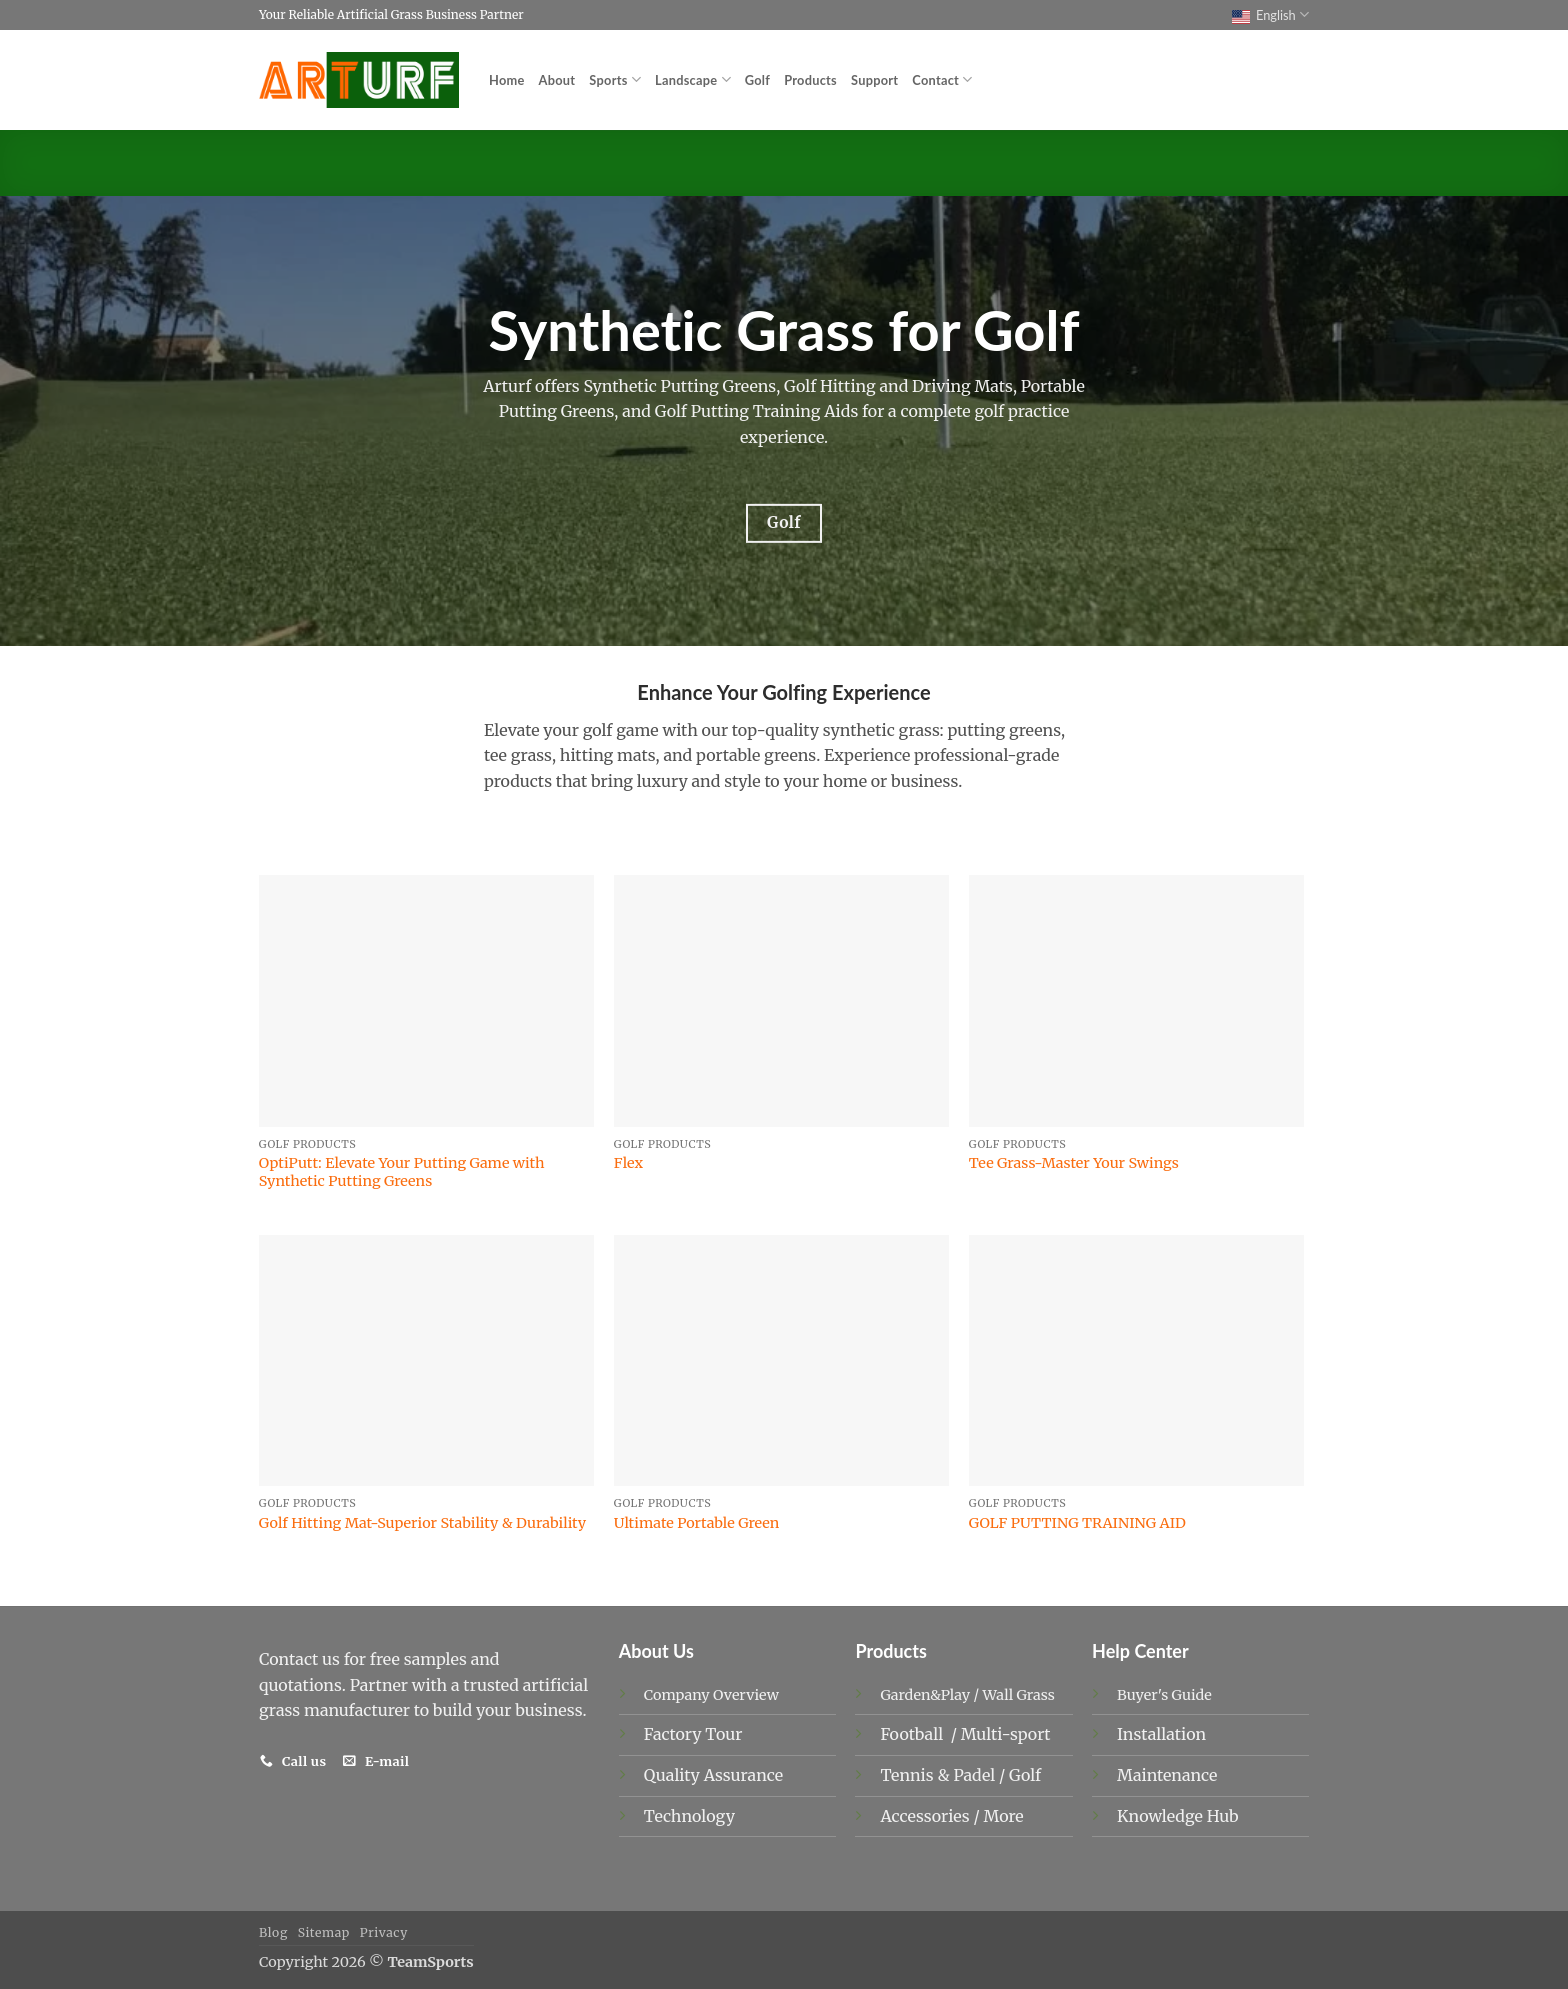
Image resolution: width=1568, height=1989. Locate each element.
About (557, 80)
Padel (976, 1775)
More (1003, 1816)
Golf (757, 80)
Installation (1161, 1734)
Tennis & (916, 1775)
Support (874, 80)
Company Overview (711, 1695)
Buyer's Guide (1164, 1695)
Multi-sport (1008, 1734)
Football (913, 1734)
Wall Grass (1019, 1695)
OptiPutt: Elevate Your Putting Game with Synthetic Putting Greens (402, 1172)
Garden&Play (925, 1695)
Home (507, 80)
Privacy (384, 1932)
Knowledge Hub (1177, 1816)
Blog (273, 1932)
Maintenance (1167, 1775)
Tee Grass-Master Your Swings (1074, 1163)
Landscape (693, 79)
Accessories (926, 1816)
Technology (689, 1816)
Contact (942, 79)
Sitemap (324, 1932)
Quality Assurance (713, 1775)
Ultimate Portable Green (697, 1523)
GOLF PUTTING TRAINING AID (1077, 1523)
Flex (628, 1163)
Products (810, 80)
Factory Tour (693, 1734)
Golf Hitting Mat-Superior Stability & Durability (422, 1523)
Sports (615, 79)
